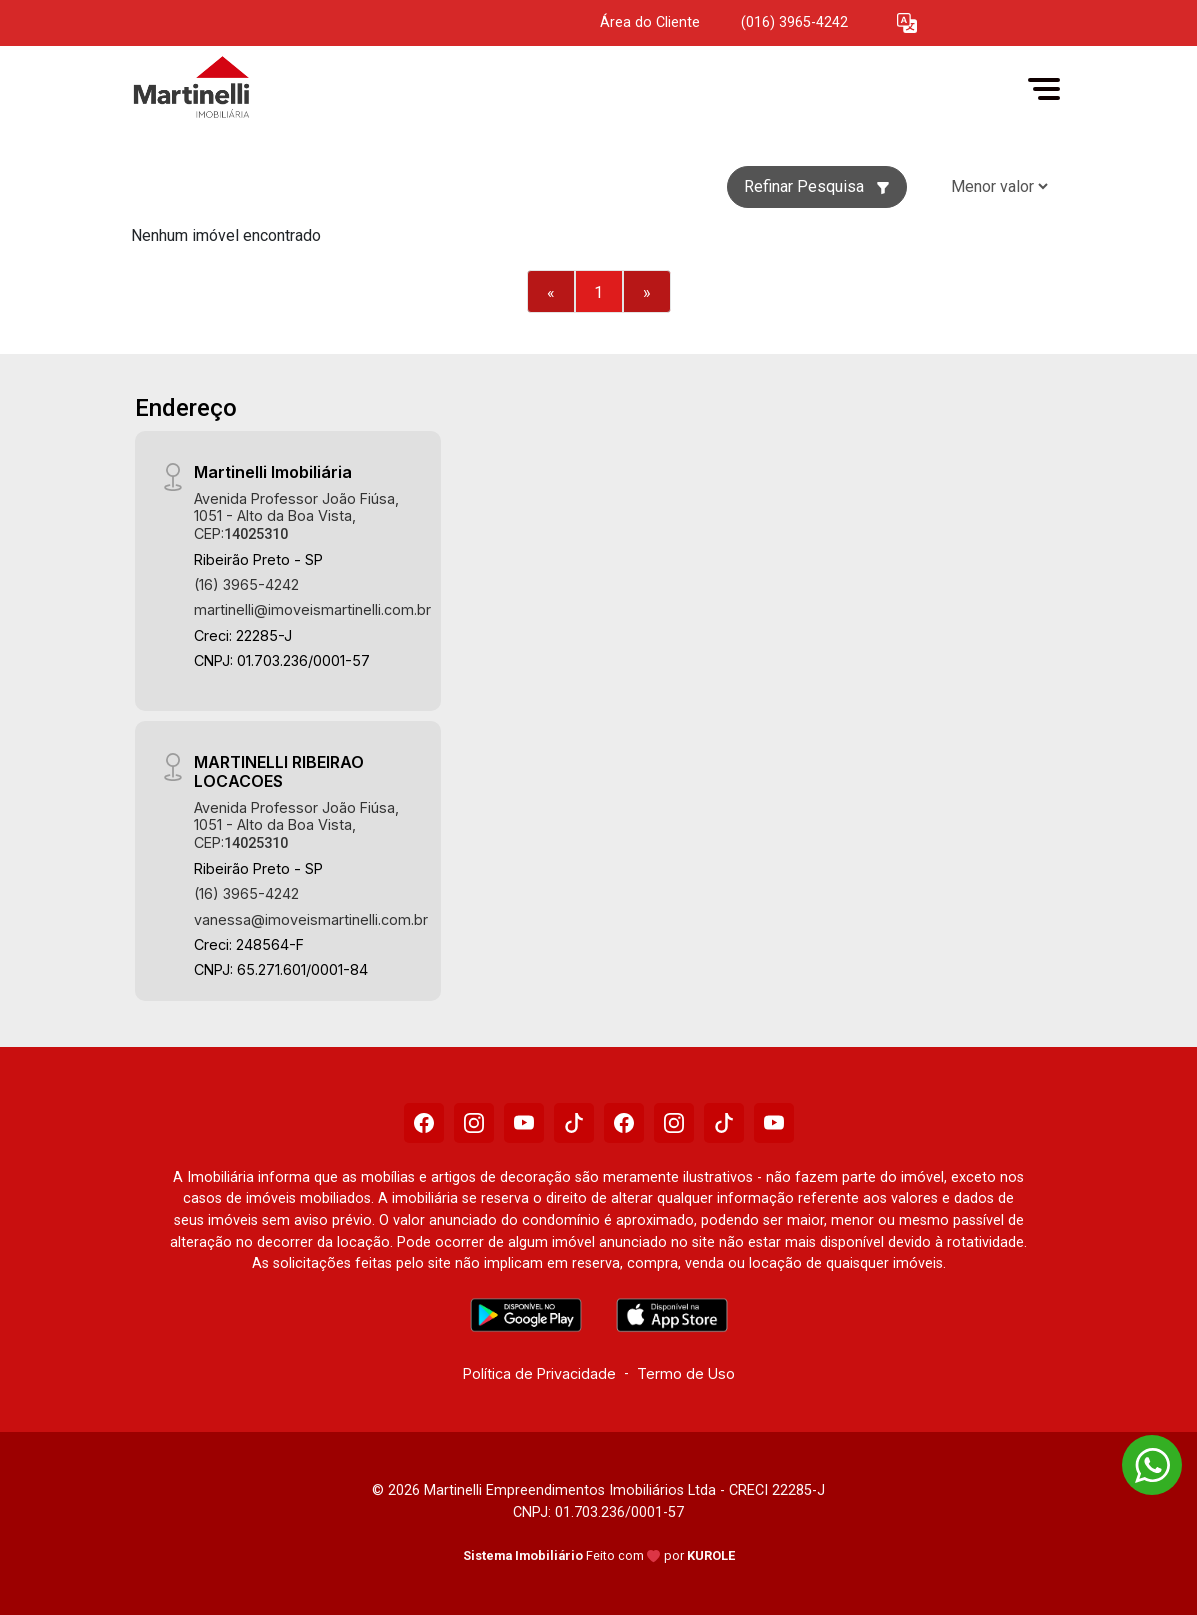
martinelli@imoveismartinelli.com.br (312, 609)
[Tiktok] (574, 1123)
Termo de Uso (686, 1373)
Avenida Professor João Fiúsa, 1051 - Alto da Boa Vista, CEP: (296, 516)
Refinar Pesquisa (817, 186)
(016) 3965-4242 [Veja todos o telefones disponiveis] (794, 22)
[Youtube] (524, 1123)
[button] (907, 23)
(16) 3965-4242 (246, 584)
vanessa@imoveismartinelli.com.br (311, 919)
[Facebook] (424, 1123)
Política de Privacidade (539, 1373)
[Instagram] (474, 1123)
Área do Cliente (650, 22)
